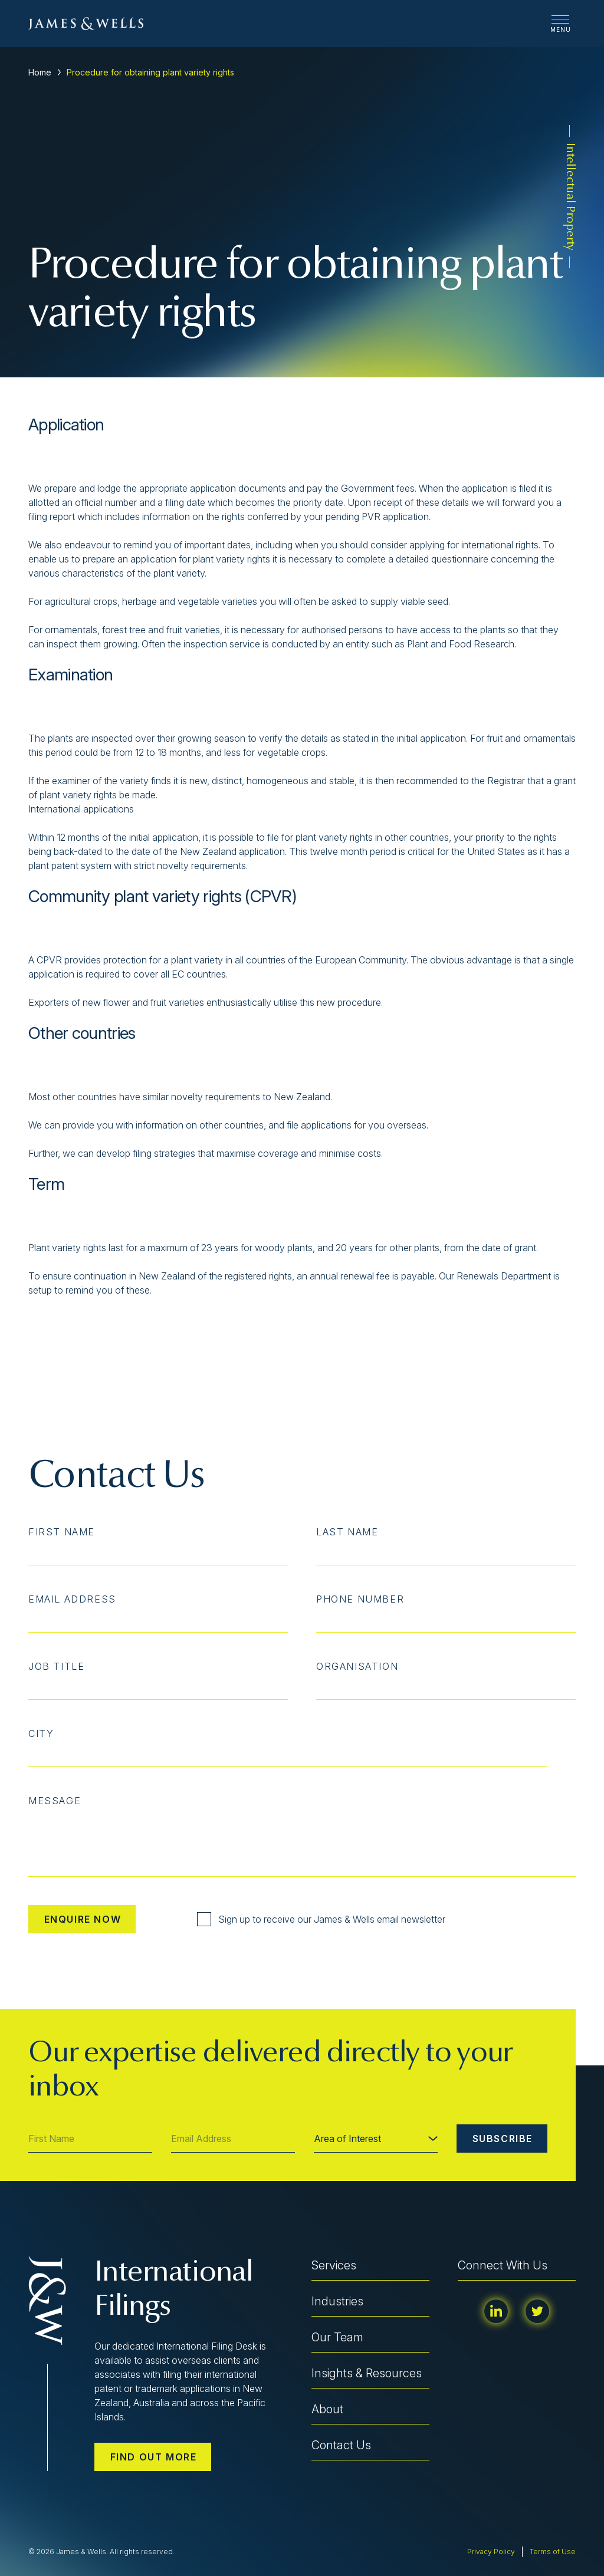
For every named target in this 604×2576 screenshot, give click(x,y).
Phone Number (360, 1599)
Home (39, 72)
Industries (337, 2301)
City (41, 1733)
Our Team (337, 2337)
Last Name (347, 1531)
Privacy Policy (491, 2551)
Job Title (56, 1666)
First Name (61, 1531)
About (327, 2409)
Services (333, 2265)
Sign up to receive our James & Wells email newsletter (321, 1919)
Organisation (357, 1666)
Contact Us (341, 2445)
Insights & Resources (366, 2373)
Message (54, 1800)
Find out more (153, 2457)
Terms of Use (553, 2551)
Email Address (72, 1599)
